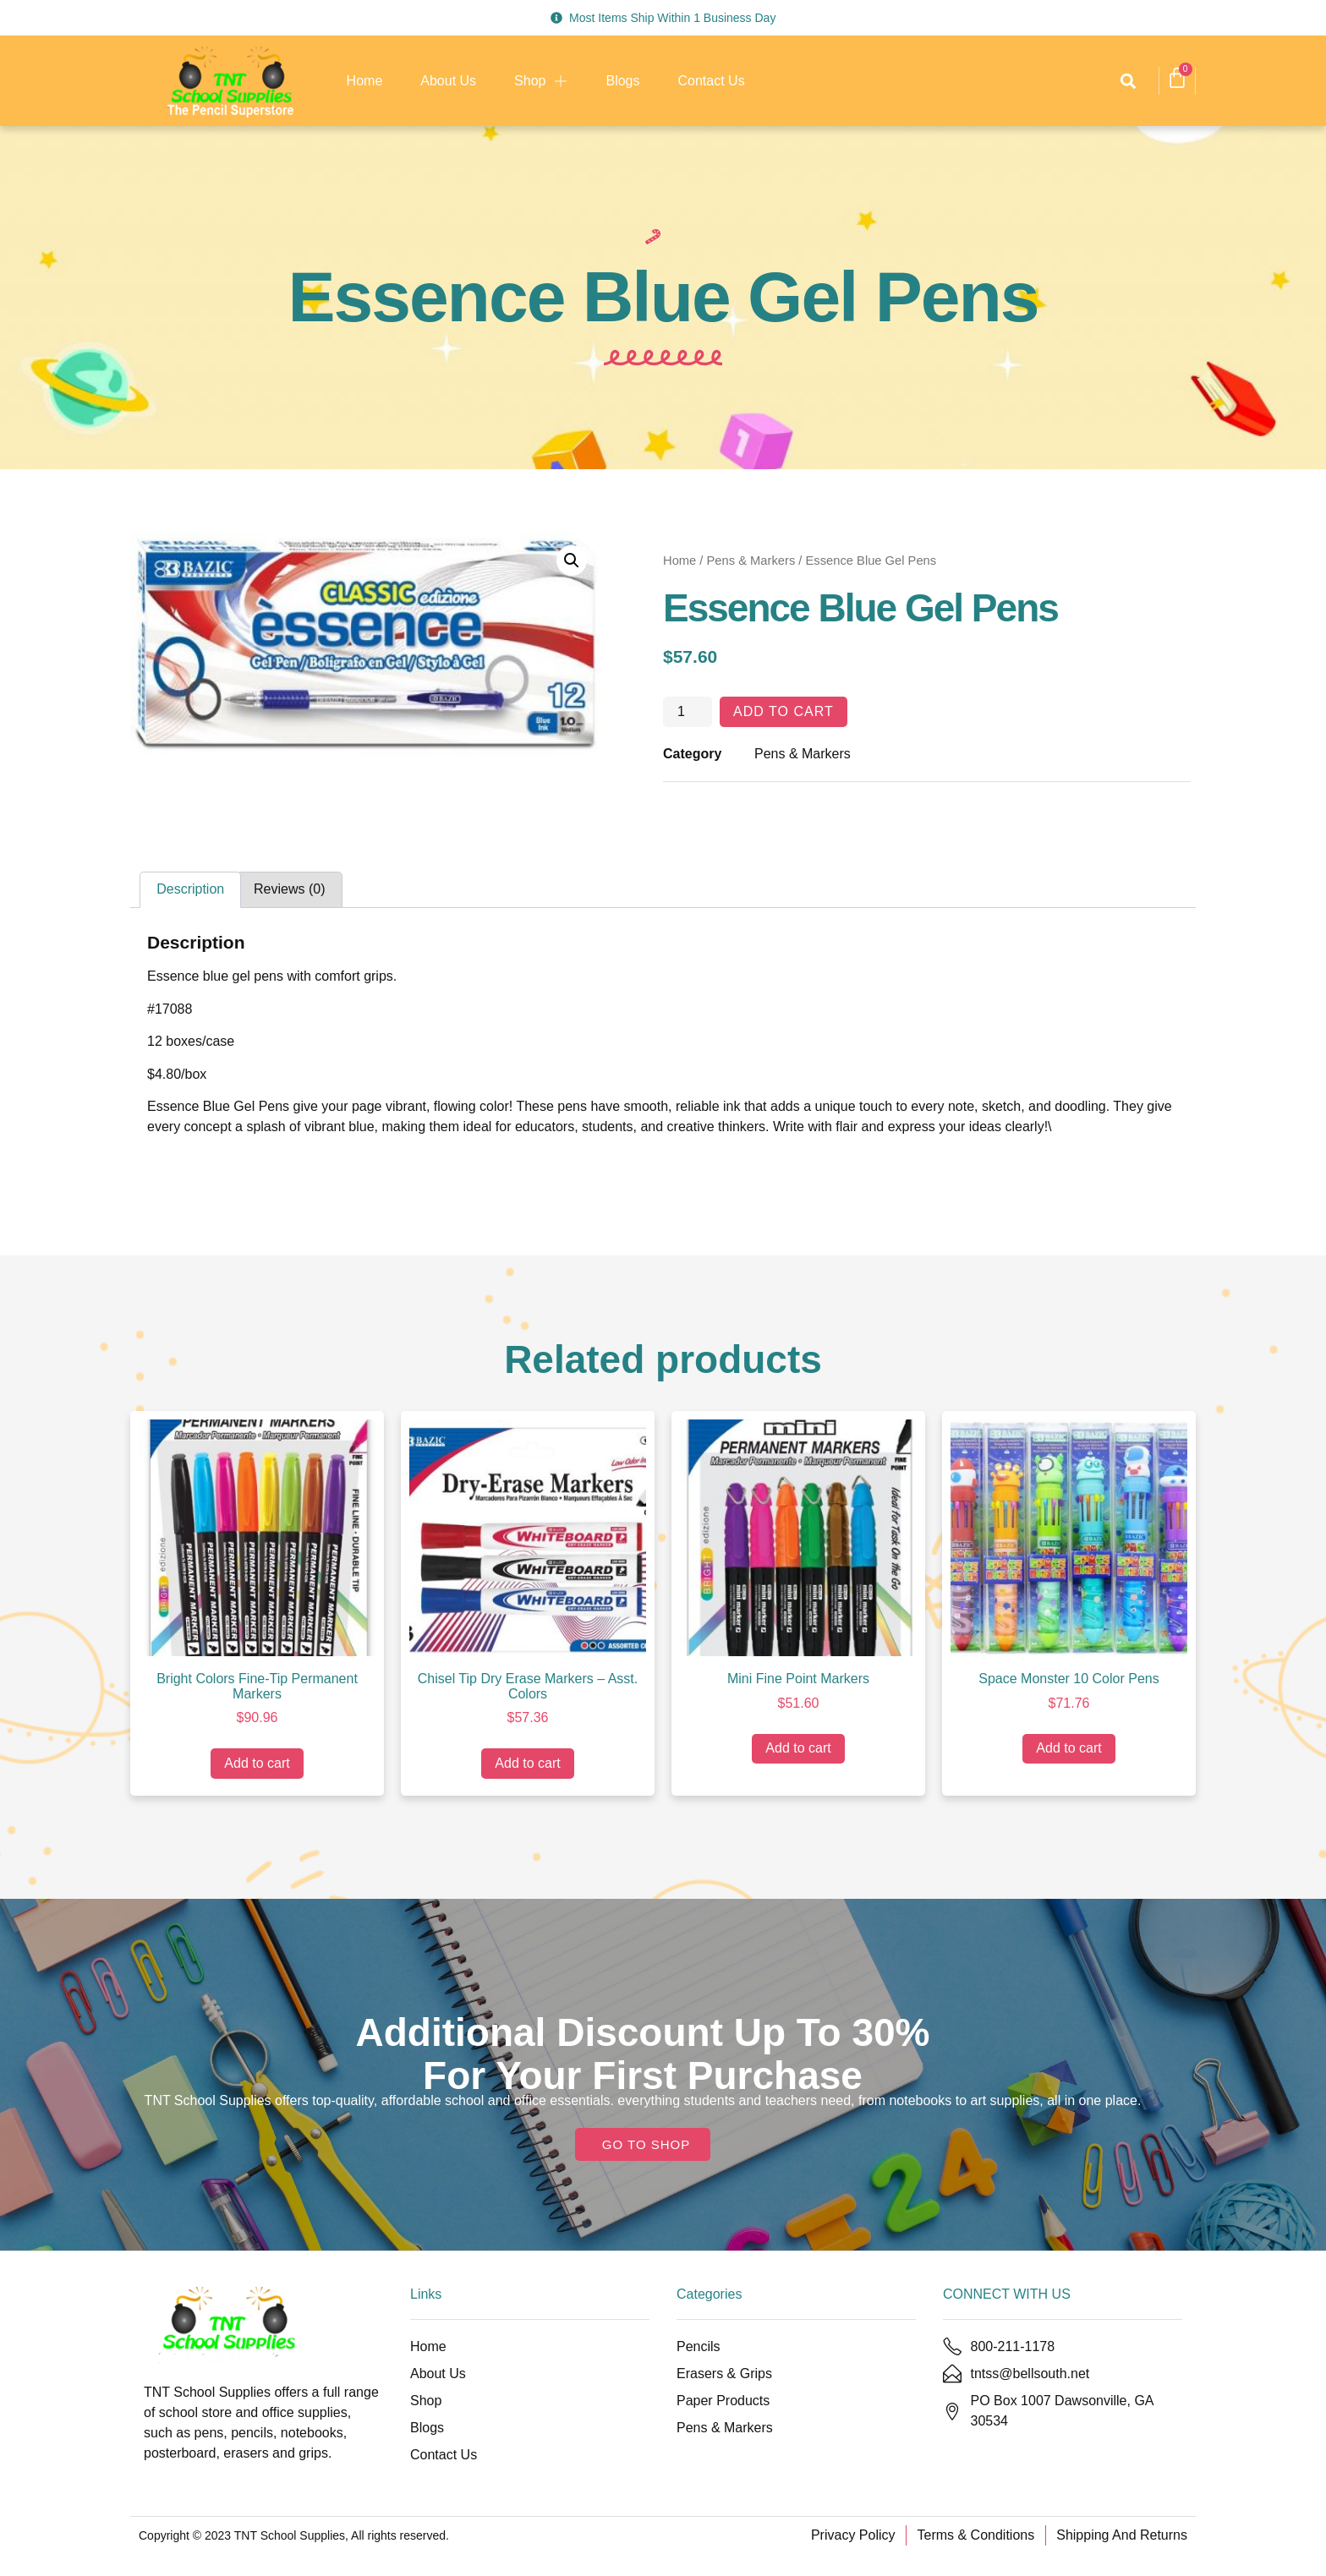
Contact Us (711, 81)
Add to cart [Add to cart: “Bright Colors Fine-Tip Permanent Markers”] (256, 1763)
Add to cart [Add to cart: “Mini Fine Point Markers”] (797, 1748)
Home (365, 81)
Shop (540, 81)
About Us (448, 81)
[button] (1128, 81)
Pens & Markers (751, 560)
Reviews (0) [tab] (289, 889)
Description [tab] (190, 889)
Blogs (622, 81)
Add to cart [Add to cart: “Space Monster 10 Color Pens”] (1068, 1748)
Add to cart (783, 711)
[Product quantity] (687, 712)
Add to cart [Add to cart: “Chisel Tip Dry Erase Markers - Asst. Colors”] (527, 1763)
